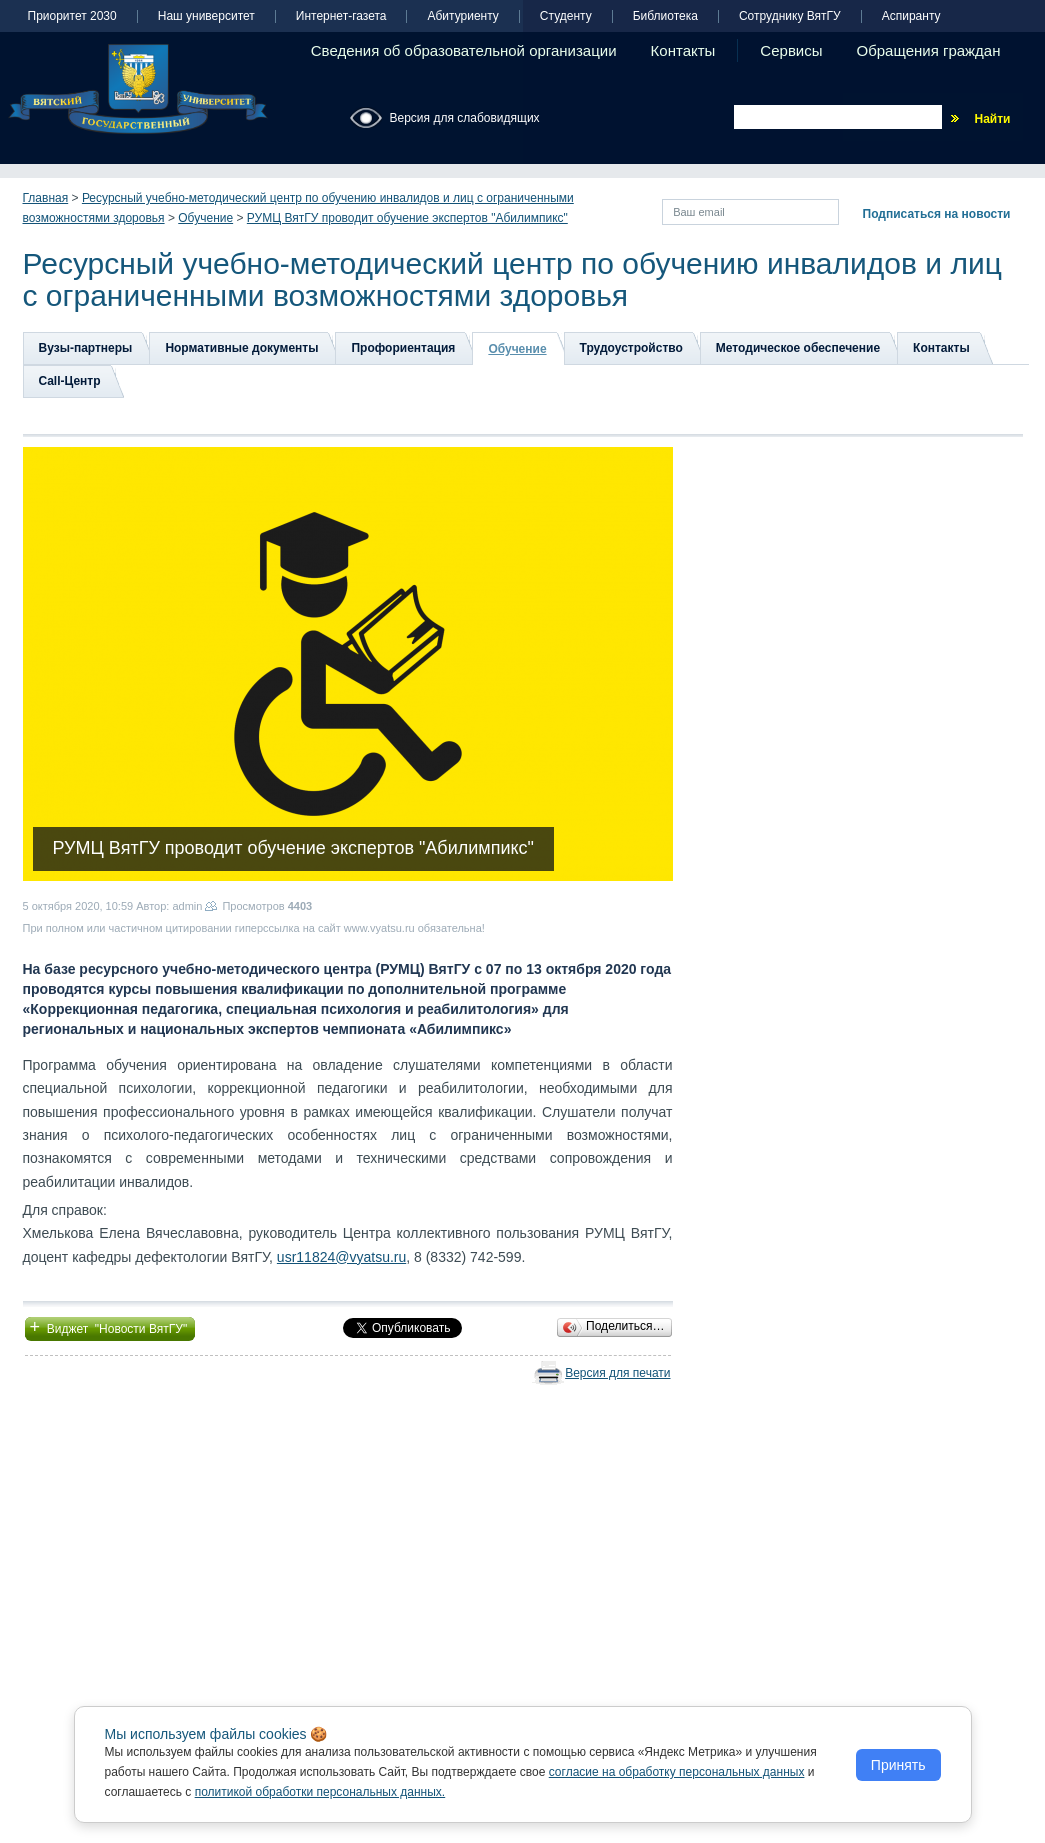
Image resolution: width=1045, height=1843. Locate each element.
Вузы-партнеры (86, 348)
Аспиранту (911, 16)
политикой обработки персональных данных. (320, 1792)
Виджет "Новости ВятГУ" (110, 1327)
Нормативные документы (241, 348)
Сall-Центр (70, 381)
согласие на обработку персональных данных (677, 1772)
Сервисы (791, 50)
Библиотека (665, 16)
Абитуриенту (462, 16)
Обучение (205, 218)
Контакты (683, 50)
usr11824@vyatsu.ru (341, 1257)
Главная (46, 198)
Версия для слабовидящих (465, 118)
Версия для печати (617, 1373)
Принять (898, 1765)
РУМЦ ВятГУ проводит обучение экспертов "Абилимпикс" (407, 218)
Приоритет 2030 (72, 16)
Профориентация (403, 348)
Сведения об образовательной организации (464, 50)
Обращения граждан (929, 50)
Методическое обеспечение (798, 348)
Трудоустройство (631, 348)
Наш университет (206, 16)
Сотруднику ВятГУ (790, 16)
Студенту (566, 16)
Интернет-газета (341, 16)
